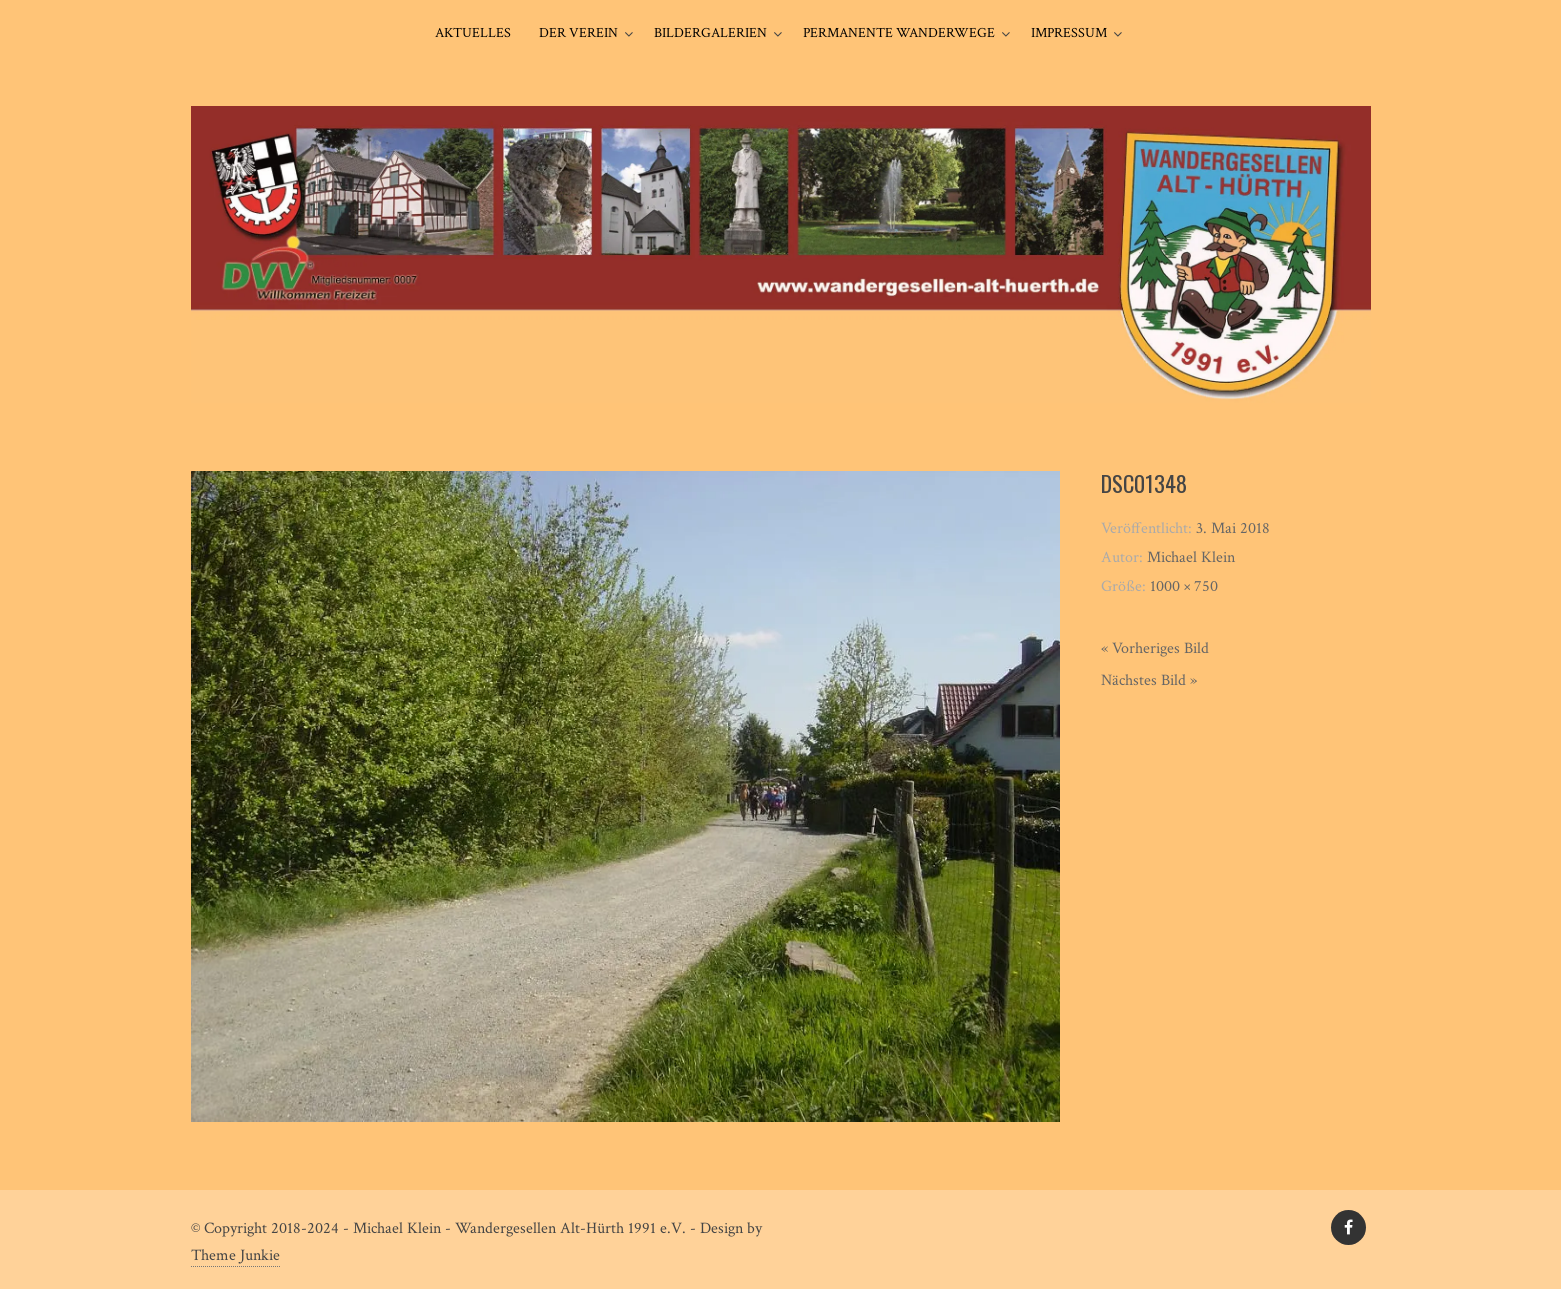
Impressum (1069, 33)
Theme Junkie (235, 1255)
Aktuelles (473, 33)
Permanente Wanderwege (899, 33)
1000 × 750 (1184, 586)
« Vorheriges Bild (1155, 648)
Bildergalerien (710, 33)
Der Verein (578, 33)
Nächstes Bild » (1149, 680)
